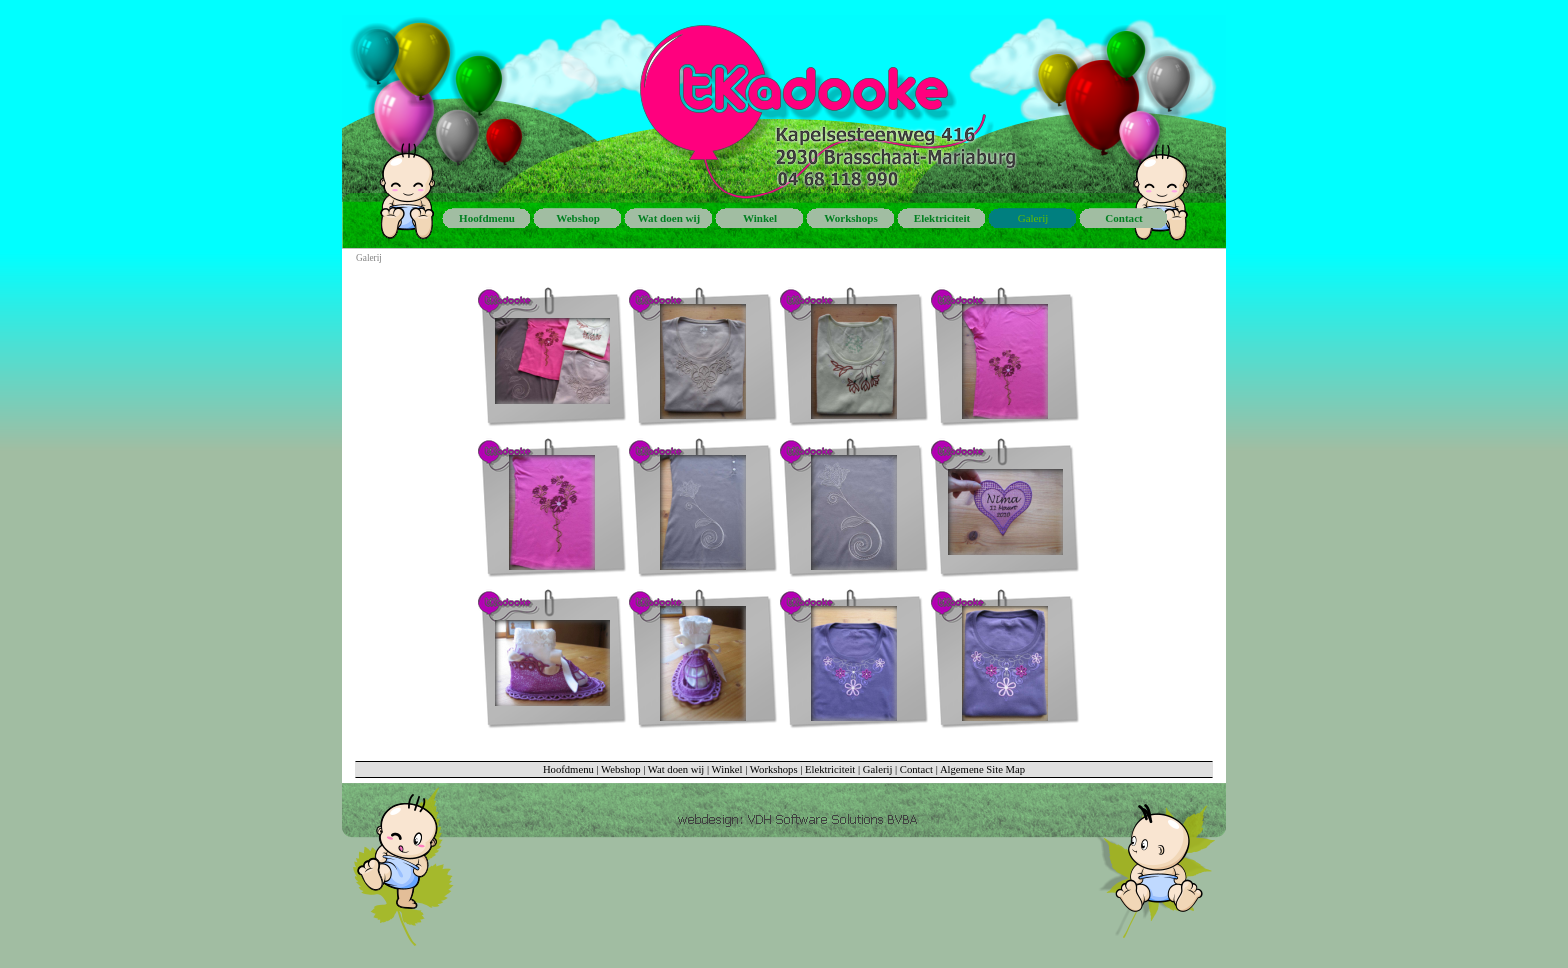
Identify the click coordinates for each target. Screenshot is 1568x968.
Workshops (774, 769)
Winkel (727, 769)
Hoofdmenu (568, 769)
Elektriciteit (830, 769)
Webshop (620, 769)
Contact (916, 769)
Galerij (878, 769)
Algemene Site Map (982, 769)
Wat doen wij (676, 769)
